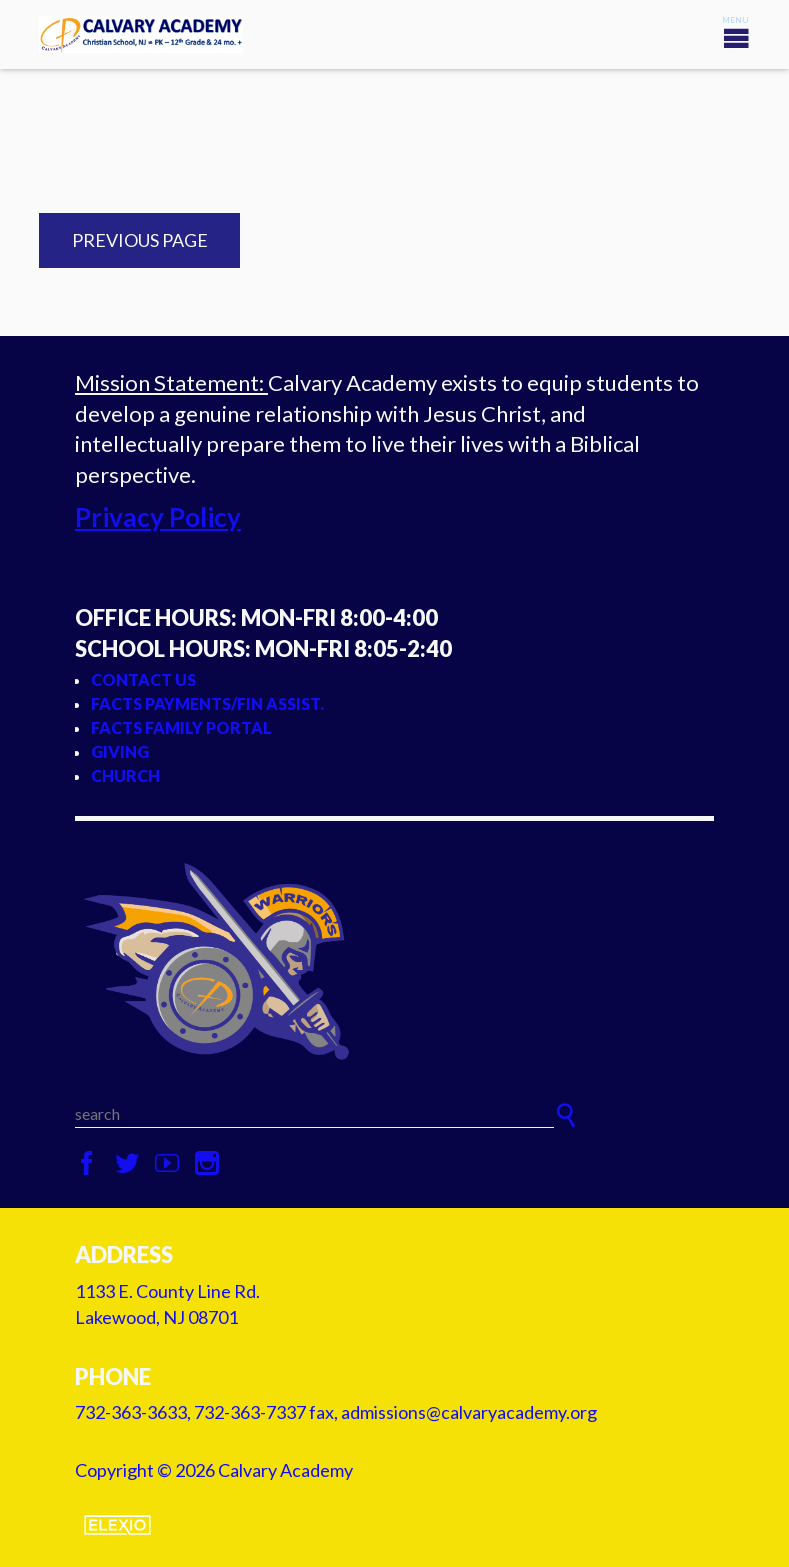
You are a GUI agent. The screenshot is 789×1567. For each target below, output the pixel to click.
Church (125, 775)
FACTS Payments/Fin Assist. (207, 703)
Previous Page (140, 240)
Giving (120, 751)
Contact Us (143, 679)
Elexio (117, 1525)
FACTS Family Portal (181, 727)
